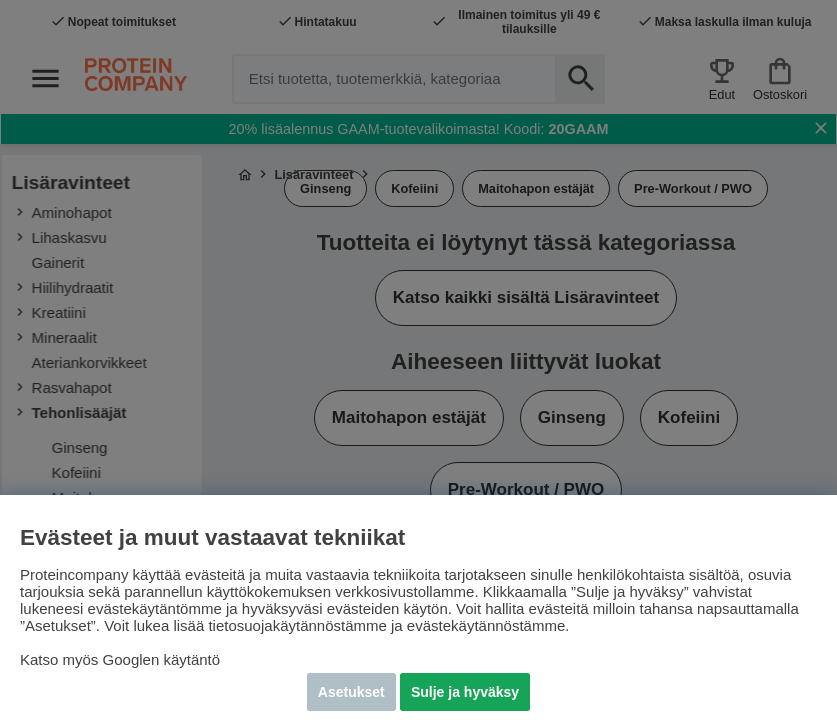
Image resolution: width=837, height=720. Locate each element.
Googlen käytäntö (162, 659)
